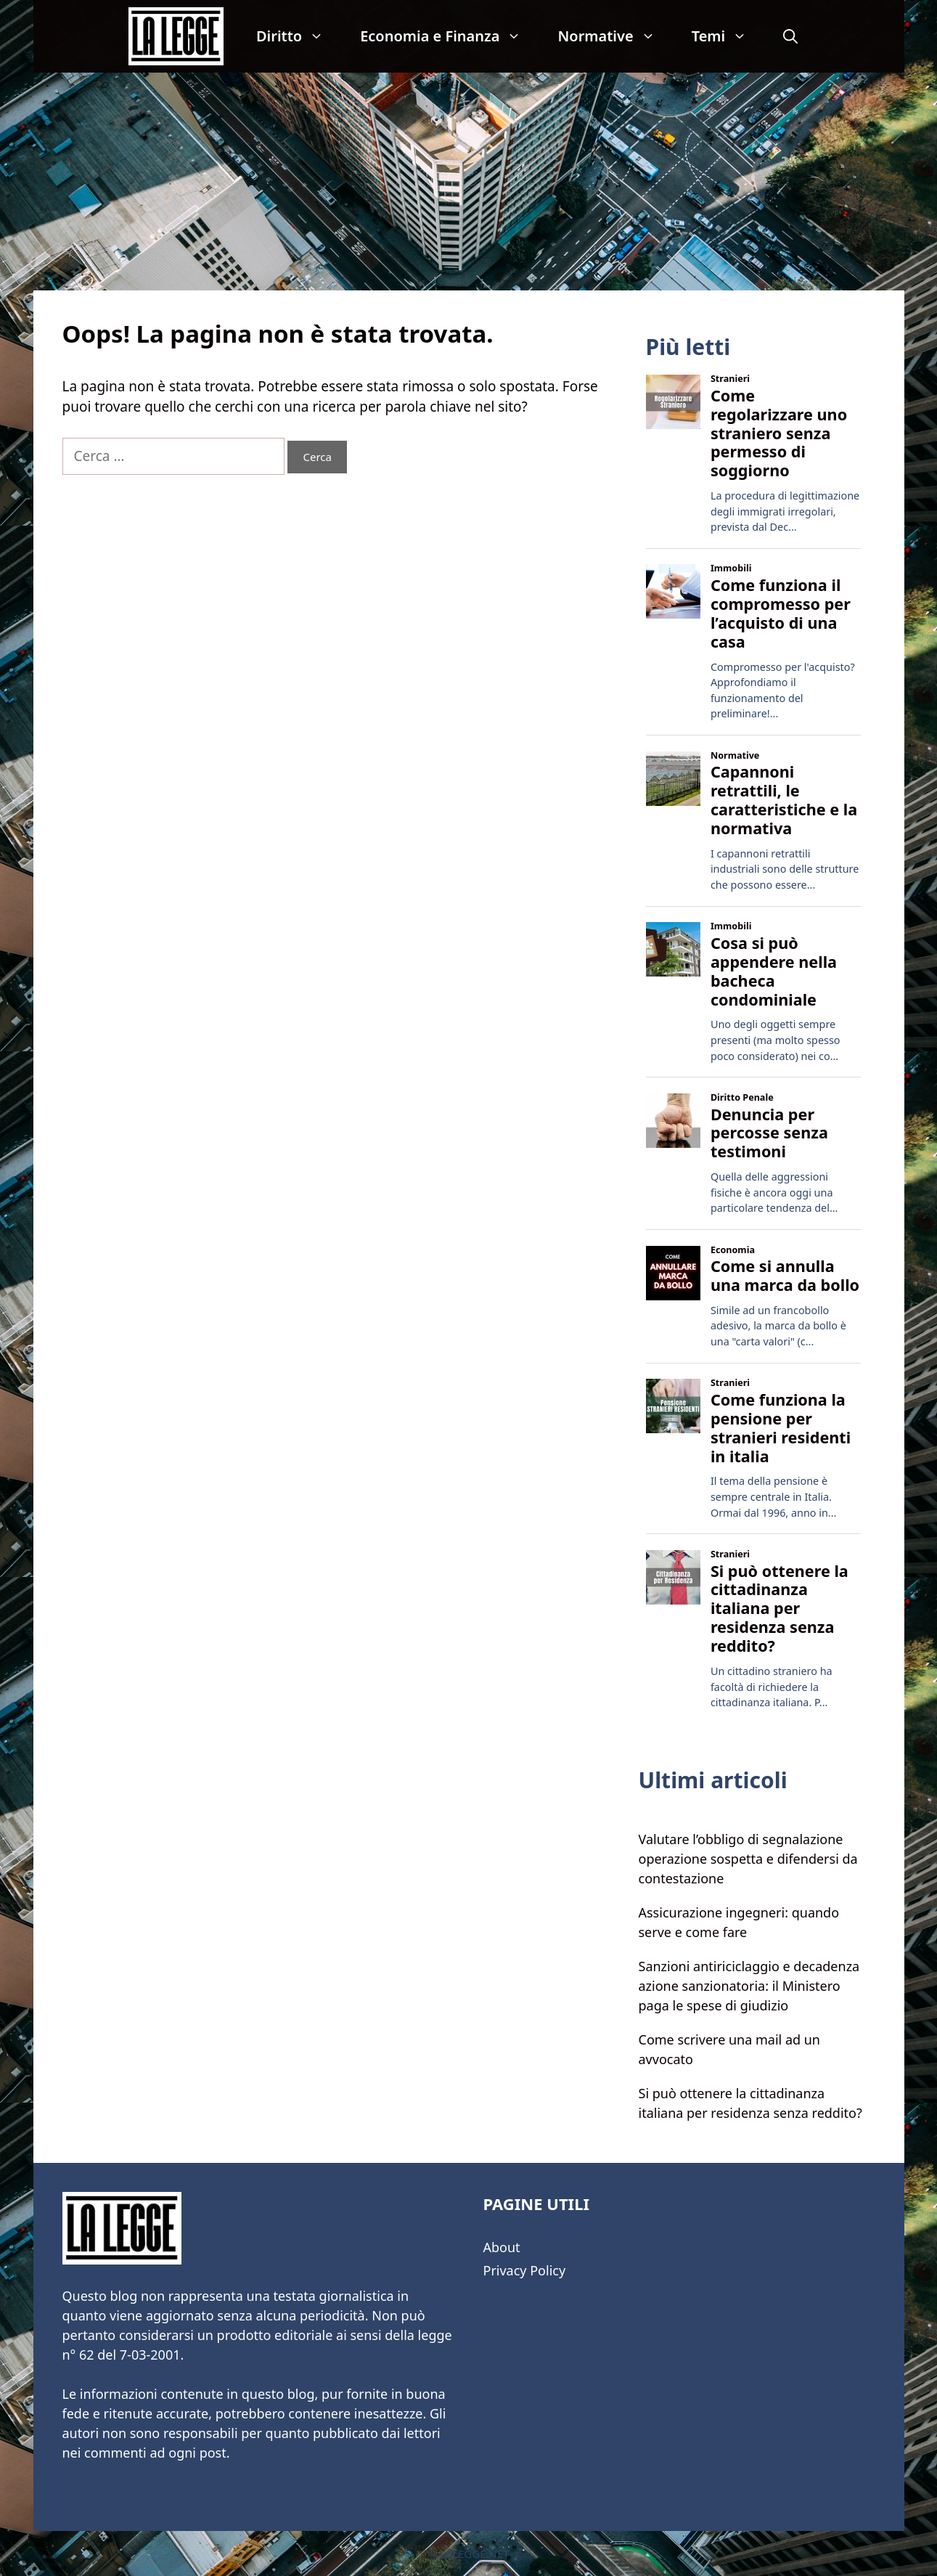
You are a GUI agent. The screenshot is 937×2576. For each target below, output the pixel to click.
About (501, 2247)
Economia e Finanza (449, 36)
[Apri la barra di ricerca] (790, 36)
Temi (729, 36)
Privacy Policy (524, 2270)
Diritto (299, 36)
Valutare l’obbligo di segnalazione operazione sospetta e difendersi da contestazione (748, 1858)
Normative (615, 36)
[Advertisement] (468, 181)
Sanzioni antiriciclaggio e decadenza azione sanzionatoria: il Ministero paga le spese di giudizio (749, 1985)
